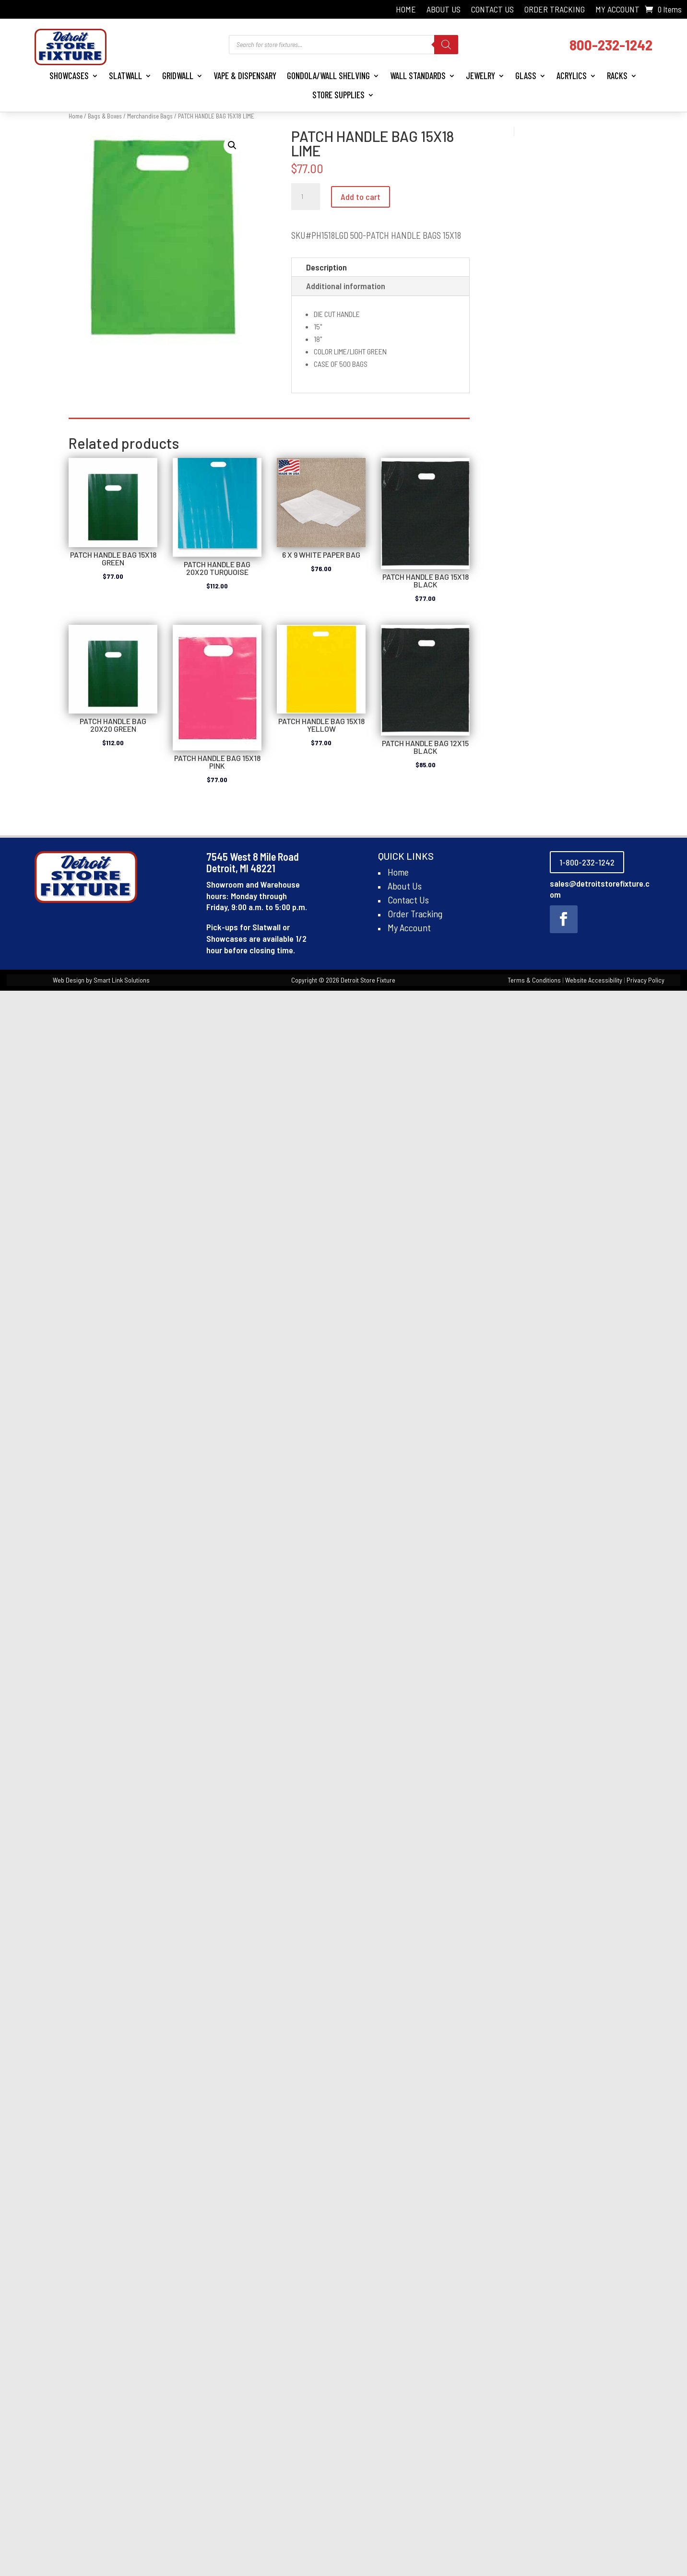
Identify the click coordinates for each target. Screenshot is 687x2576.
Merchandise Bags (150, 116)
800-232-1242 (610, 44)
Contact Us (492, 10)
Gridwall (177, 75)
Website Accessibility (593, 980)
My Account (617, 10)
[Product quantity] (305, 196)
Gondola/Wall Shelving (328, 75)
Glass (525, 75)
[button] (232, 145)
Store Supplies (338, 94)
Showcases (69, 75)
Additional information (345, 286)
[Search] (446, 44)
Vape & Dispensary (244, 75)
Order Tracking (554, 10)
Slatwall (125, 75)
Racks (617, 75)
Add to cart (360, 196)
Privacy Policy (645, 980)
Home (406, 10)
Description (326, 267)
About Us (443, 10)
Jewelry (480, 75)
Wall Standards (418, 75)
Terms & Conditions (534, 980)
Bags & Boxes (105, 116)
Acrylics (572, 75)
